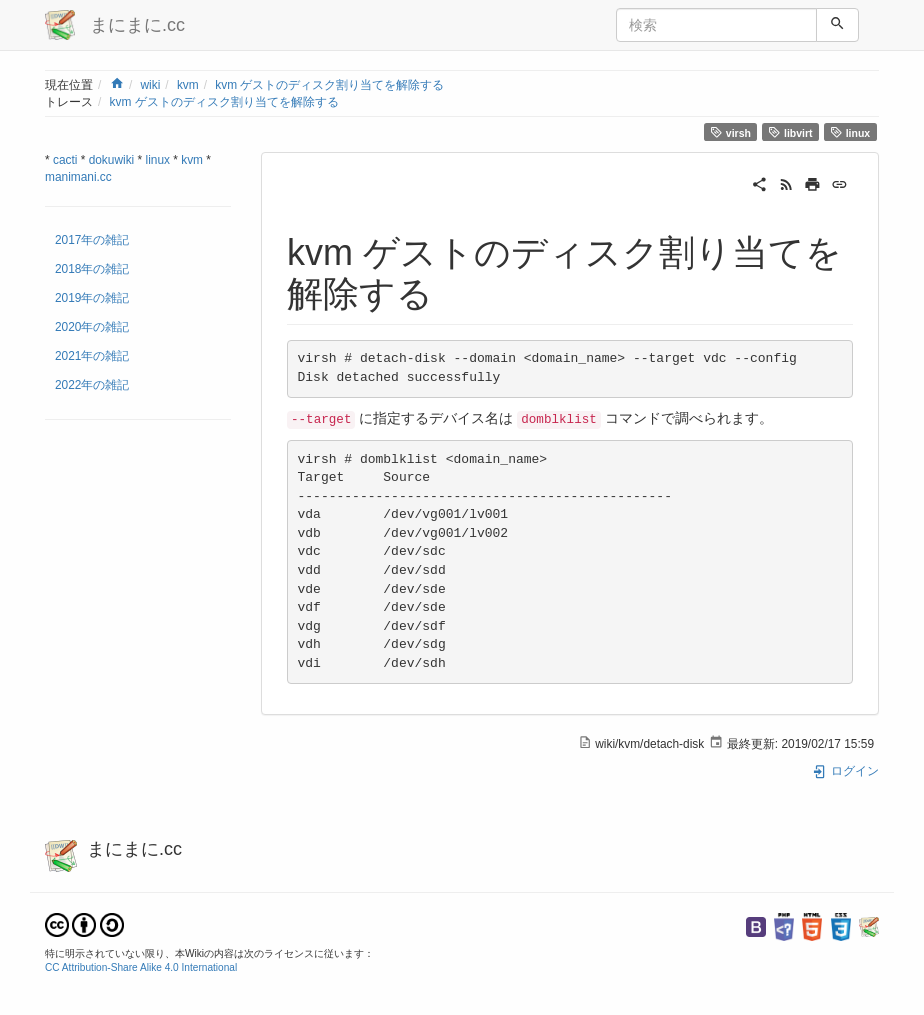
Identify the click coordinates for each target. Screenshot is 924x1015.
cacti (65, 160)
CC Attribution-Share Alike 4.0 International (141, 967)
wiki (150, 85)
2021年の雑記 (92, 356)
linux (850, 132)
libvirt (790, 132)
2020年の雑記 (92, 327)
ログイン (845, 771)
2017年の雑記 (92, 240)
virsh (730, 132)
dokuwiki (112, 160)
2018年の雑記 (92, 269)
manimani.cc (78, 177)
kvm (188, 85)
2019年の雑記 (92, 298)
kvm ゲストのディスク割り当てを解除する (329, 85)
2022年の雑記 (92, 385)
